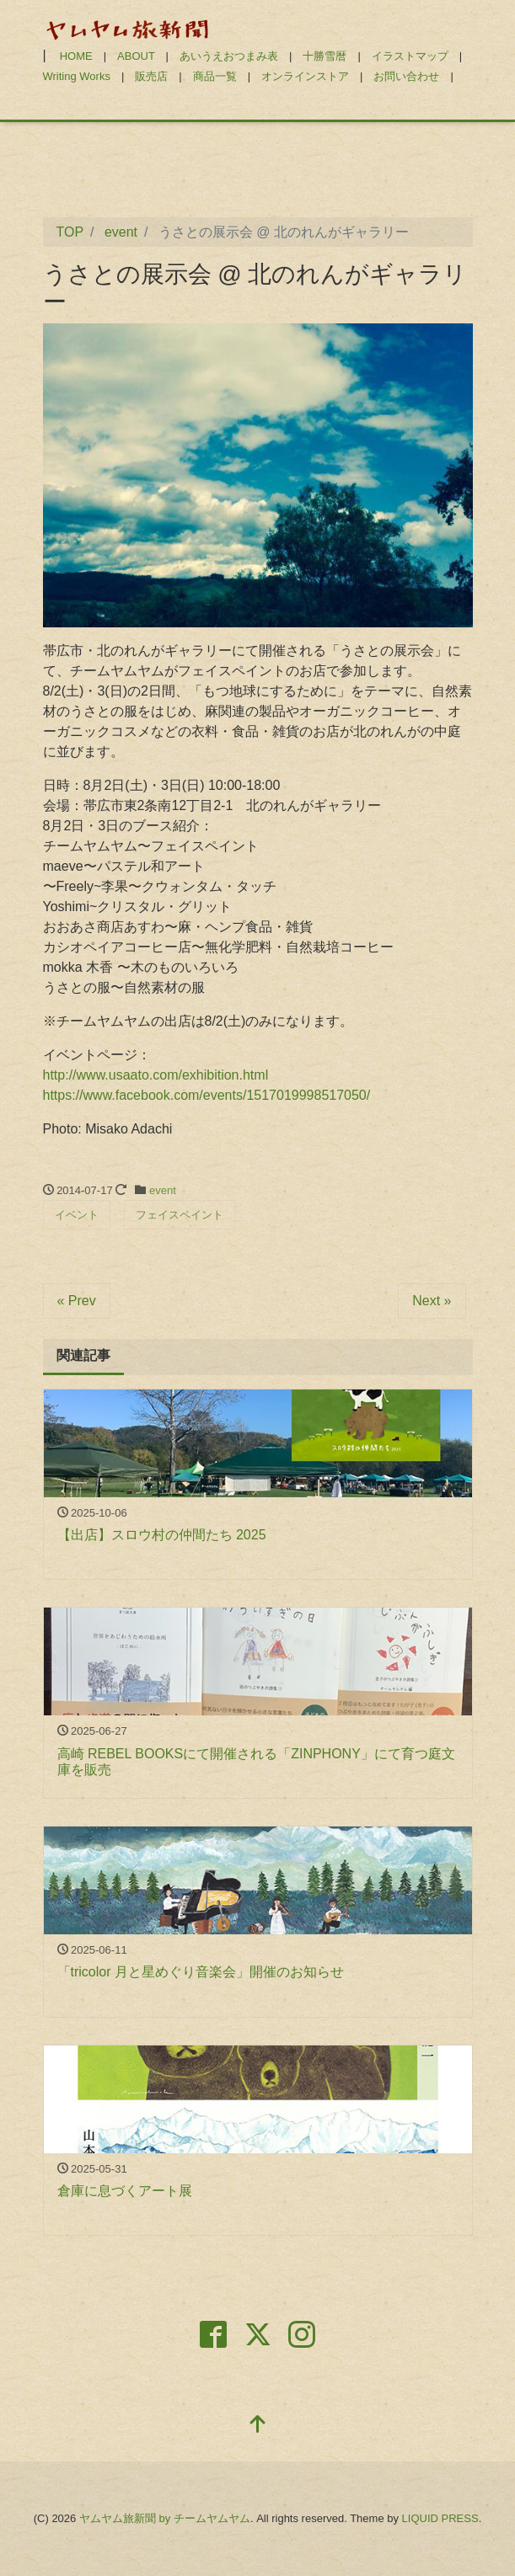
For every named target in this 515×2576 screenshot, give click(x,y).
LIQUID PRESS (440, 2518)
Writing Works (76, 76)
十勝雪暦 (324, 56)
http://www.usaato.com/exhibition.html (156, 1075)
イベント (77, 1214)
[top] (258, 2425)
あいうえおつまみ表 (229, 56)
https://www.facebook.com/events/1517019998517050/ (207, 1095)
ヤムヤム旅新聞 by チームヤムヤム (164, 2518)
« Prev (76, 1300)
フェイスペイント (179, 1214)
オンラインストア (305, 76)
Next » (431, 1300)
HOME (76, 56)
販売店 (151, 76)
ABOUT (136, 56)
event (162, 1190)
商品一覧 (215, 76)
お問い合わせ (406, 76)
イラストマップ (410, 56)
